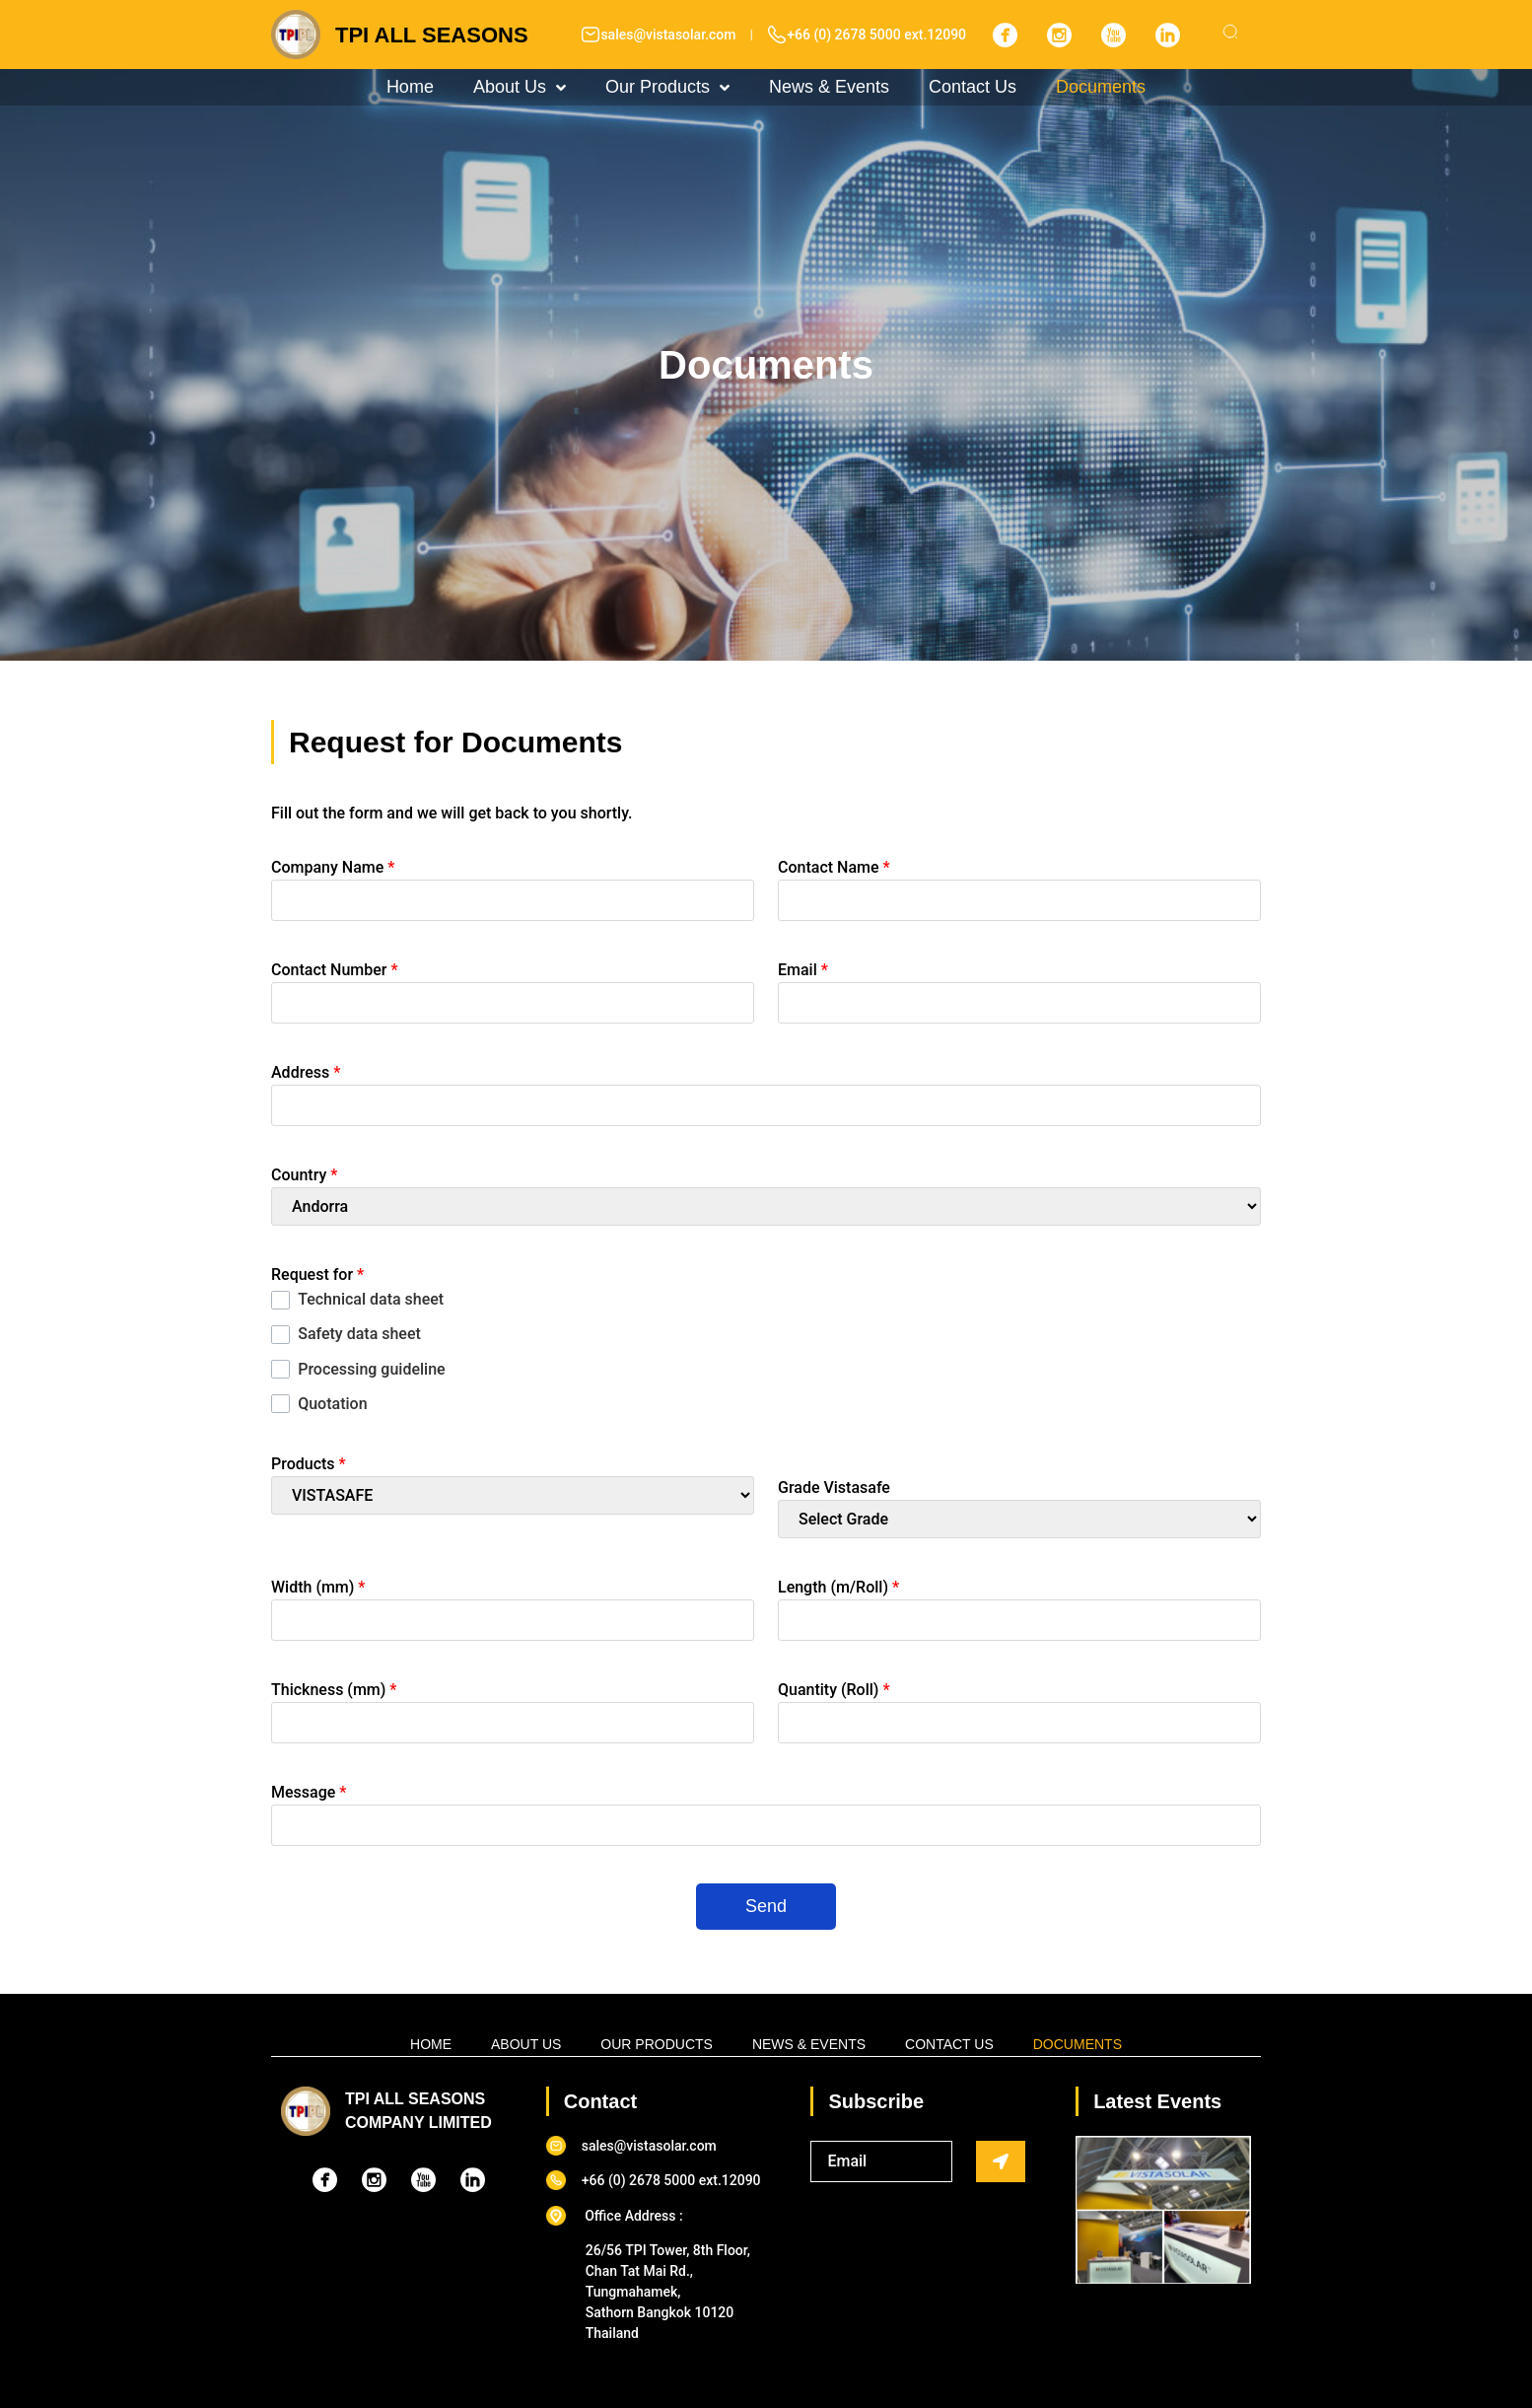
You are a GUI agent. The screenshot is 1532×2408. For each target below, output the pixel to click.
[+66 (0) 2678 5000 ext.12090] (777, 34)
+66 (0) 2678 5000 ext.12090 (876, 34)
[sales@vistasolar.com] (590, 34)
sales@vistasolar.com (667, 34)
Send (766, 1906)
